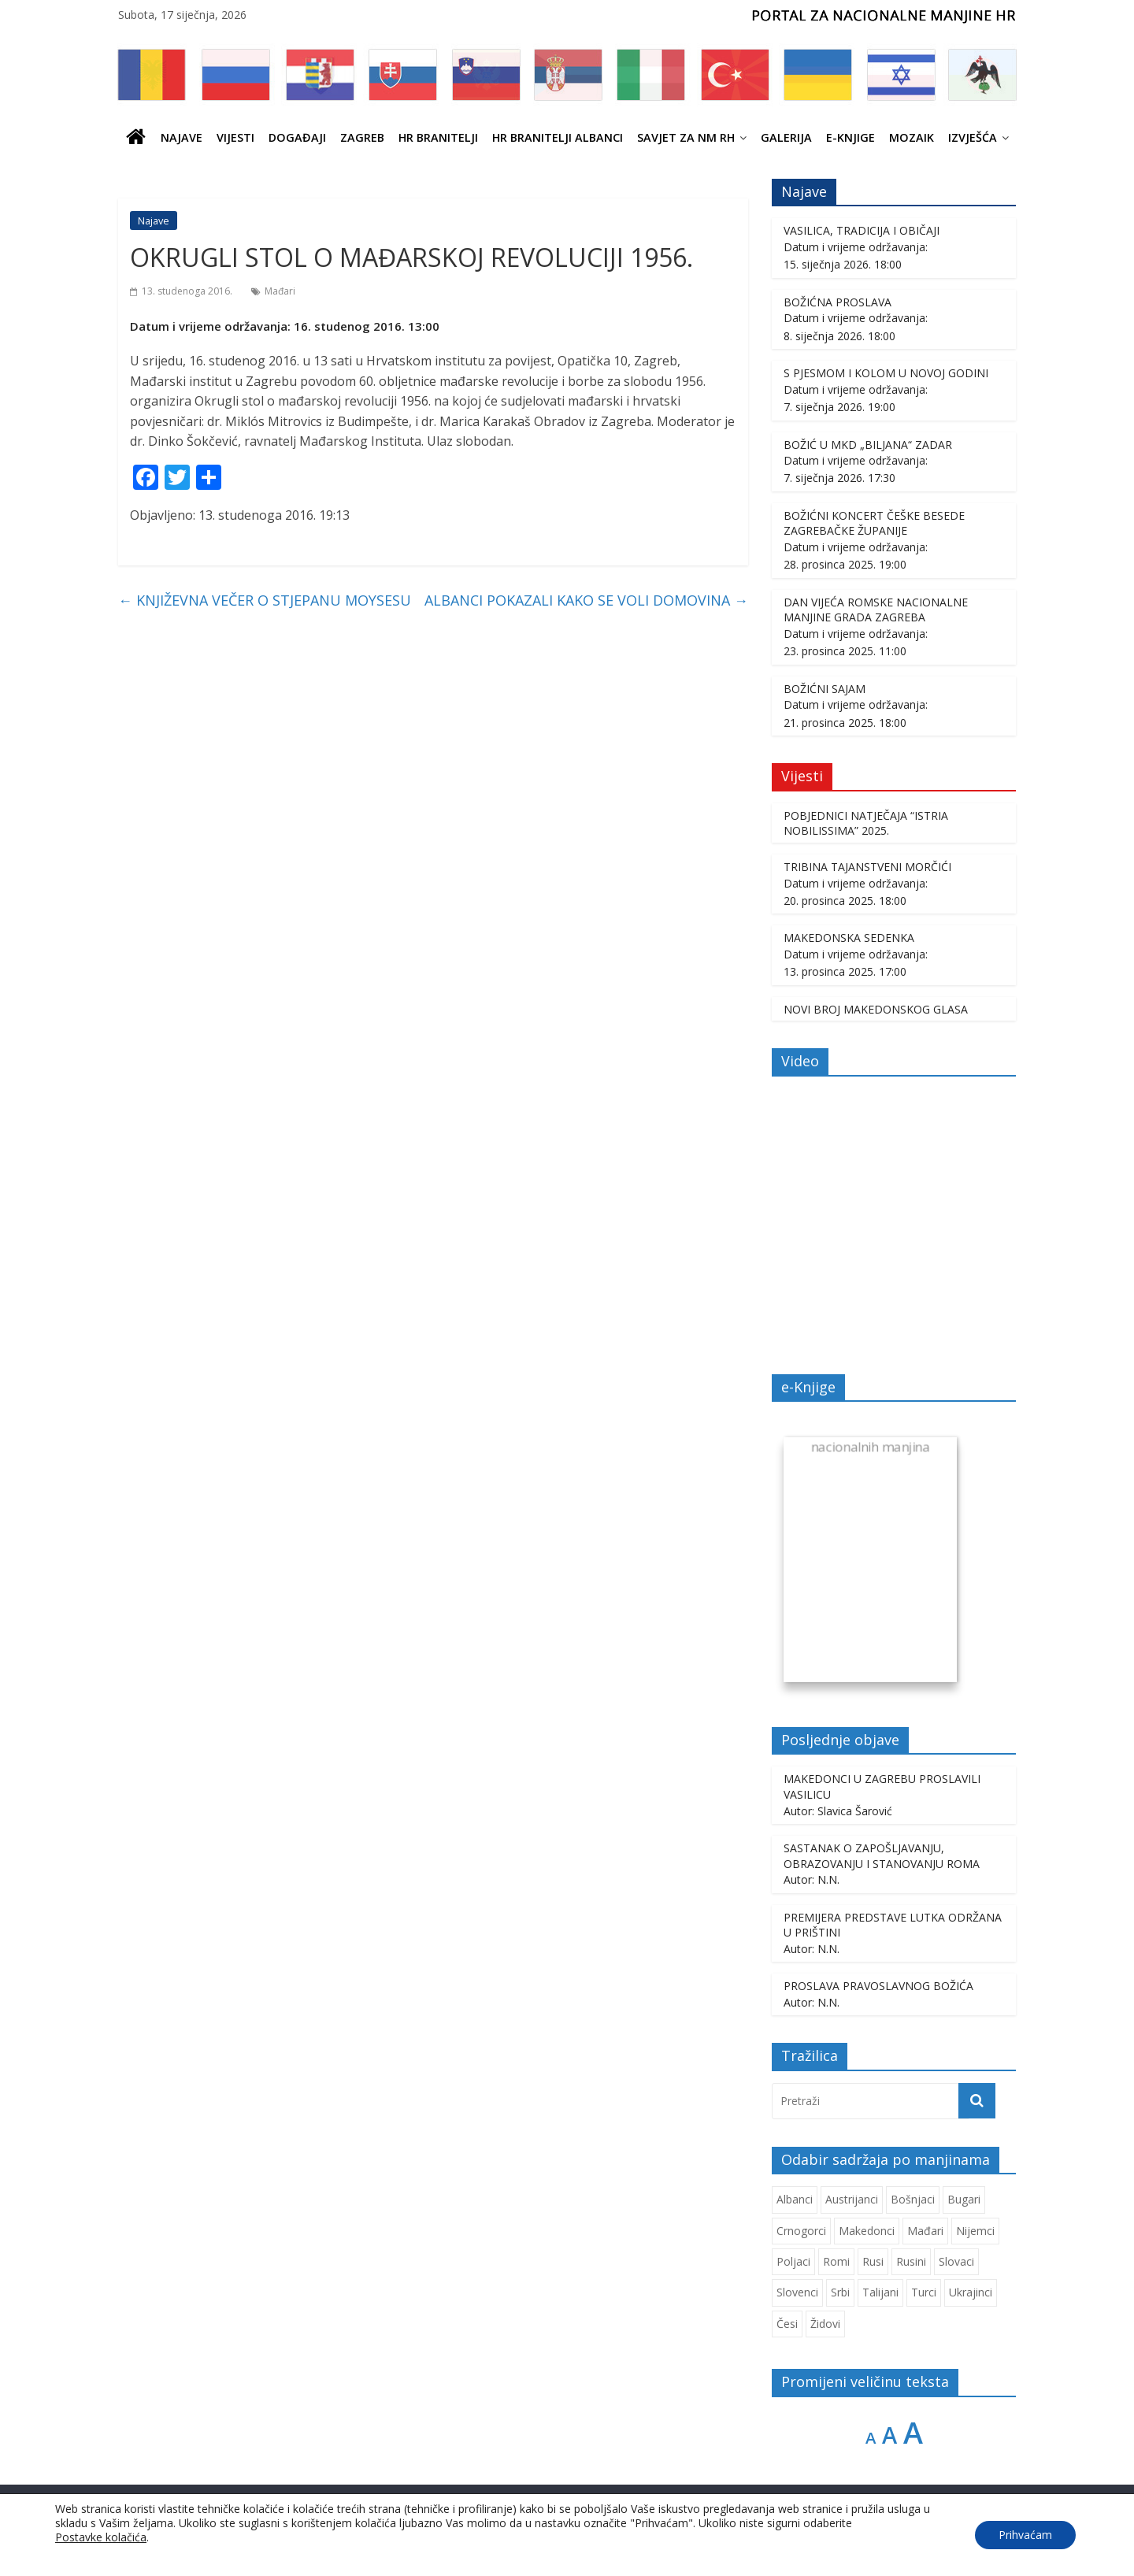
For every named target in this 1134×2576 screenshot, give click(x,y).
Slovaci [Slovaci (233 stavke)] (956, 2261)
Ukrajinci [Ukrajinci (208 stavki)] (970, 2292)
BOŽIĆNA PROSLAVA (837, 302)
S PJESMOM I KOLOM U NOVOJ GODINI (886, 372)
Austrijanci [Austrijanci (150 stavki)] (851, 2199)
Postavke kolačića (100, 2537)
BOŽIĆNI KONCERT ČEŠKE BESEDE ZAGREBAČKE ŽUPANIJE (874, 523)
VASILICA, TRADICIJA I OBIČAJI (861, 230)
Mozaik (911, 137)
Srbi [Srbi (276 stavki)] (840, 2292)
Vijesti (235, 137)
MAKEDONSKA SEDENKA (849, 937)
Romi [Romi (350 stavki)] (836, 2261)
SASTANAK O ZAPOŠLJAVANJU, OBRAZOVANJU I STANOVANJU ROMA (882, 1855)
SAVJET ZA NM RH (686, 137)
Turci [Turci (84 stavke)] (923, 2292)
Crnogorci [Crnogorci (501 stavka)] (801, 2230)
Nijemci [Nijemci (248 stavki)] (975, 2230)
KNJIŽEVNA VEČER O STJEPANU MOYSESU (264, 600)
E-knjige (850, 137)
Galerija (786, 137)
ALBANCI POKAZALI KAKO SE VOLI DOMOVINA (586, 600)
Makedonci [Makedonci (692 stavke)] (867, 2230)
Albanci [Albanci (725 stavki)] (794, 2199)
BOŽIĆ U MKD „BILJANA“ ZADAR (868, 444)
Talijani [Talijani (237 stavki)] (880, 2292)
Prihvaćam (1025, 2534)
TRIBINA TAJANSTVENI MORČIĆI (867, 866)
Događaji (297, 137)
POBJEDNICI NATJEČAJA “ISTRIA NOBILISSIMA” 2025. (866, 823)
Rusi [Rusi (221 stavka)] (873, 2261)
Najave (181, 137)
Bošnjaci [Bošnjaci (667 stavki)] (913, 2199)
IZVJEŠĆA (972, 137)
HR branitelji (438, 137)
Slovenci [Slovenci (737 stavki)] (797, 2292)
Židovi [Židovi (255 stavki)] (825, 2323)
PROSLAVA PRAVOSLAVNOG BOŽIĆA (878, 1985)
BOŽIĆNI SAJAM (824, 688)
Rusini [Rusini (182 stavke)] (911, 2261)
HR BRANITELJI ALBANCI (557, 137)
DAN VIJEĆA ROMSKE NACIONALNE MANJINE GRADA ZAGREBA (876, 610)
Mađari (280, 291)
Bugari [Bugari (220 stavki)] (963, 2199)
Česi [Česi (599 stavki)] (787, 2323)
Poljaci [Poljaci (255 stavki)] (793, 2261)
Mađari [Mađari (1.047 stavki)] (925, 2230)
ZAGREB (362, 137)
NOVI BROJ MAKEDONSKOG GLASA (876, 1009)
